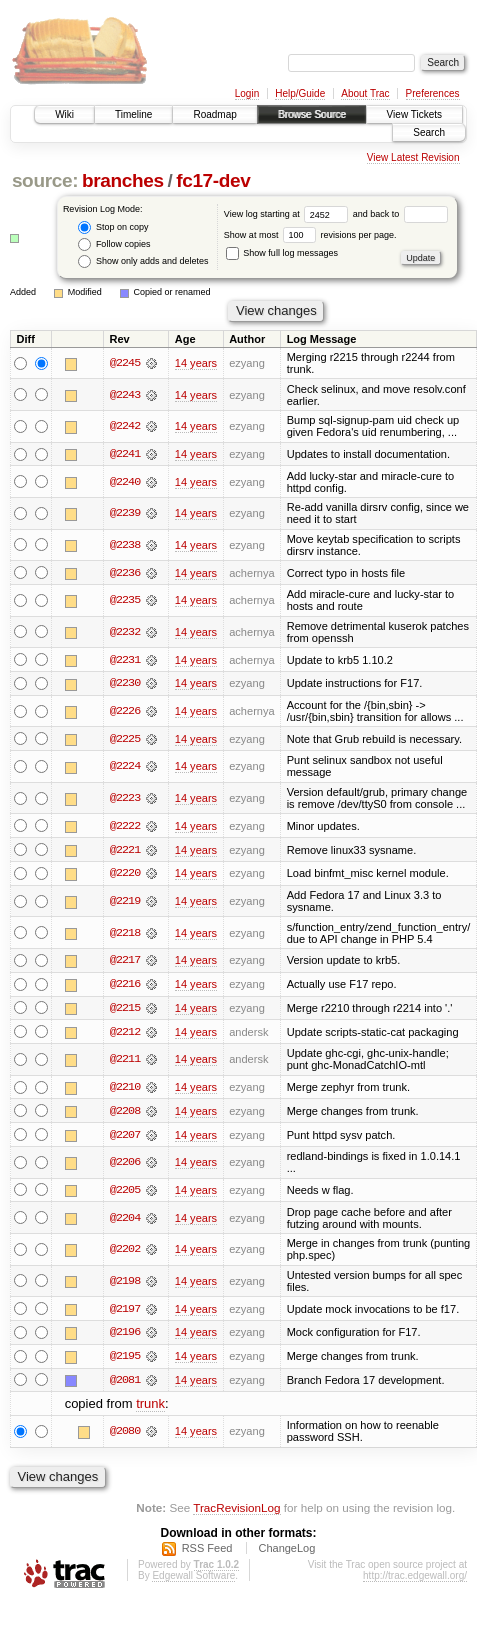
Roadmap (214, 114)
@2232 (125, 632)
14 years (196, 363)
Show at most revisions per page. (310, 235)
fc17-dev (213, 180)
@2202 (125, 1253)
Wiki (64, 114)
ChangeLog (286, 1552)
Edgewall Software (193, 1579)
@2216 (125, 986)
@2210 (125, 1090)
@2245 (125, 363)
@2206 (125, 1166)
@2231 (125, 660)
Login (247, 93)
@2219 (125, 903)
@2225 (125, 740)
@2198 (125, 1285)
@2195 (125, 1360)
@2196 (125, 1336)
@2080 (125, 1436)
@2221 (125, 851)
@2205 (125, 1194)
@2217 (125, 962)
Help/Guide (300, 93)
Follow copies (114, 244)
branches (123, 180)
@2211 (125, 1062)
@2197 (125, 1312)
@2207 (125, 1138)
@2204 (125, 1221)
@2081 (125, 1384)
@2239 (125, 514)
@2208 (125, 1114)
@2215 (125, 1010)
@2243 (125, 395)
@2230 (125, 684)
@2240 (125, 482)
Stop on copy (113, 227)
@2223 (125, 799)
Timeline (133, 114)
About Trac (365, 93)
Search (429, 132)
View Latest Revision (413, 157)
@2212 (125, 1034)
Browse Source (312, 114)
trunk (150, 1408)
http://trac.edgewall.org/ (415, 1579)
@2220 (125, 875)
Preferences (433, 93)
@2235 (125, 601)
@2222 (125, 827)
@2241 (125, 454)
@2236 (125, 573)
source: (45, 180)
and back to (400, 214)
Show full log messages (282, 253)
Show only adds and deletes (143, 261)
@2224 (125, 768)
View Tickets (414, 114)
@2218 (125, 935)
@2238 (125, 545)
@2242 (125, 426)
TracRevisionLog (236, 1512)
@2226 (125, 712)
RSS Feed (207, 1552)
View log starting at (288, 214)
